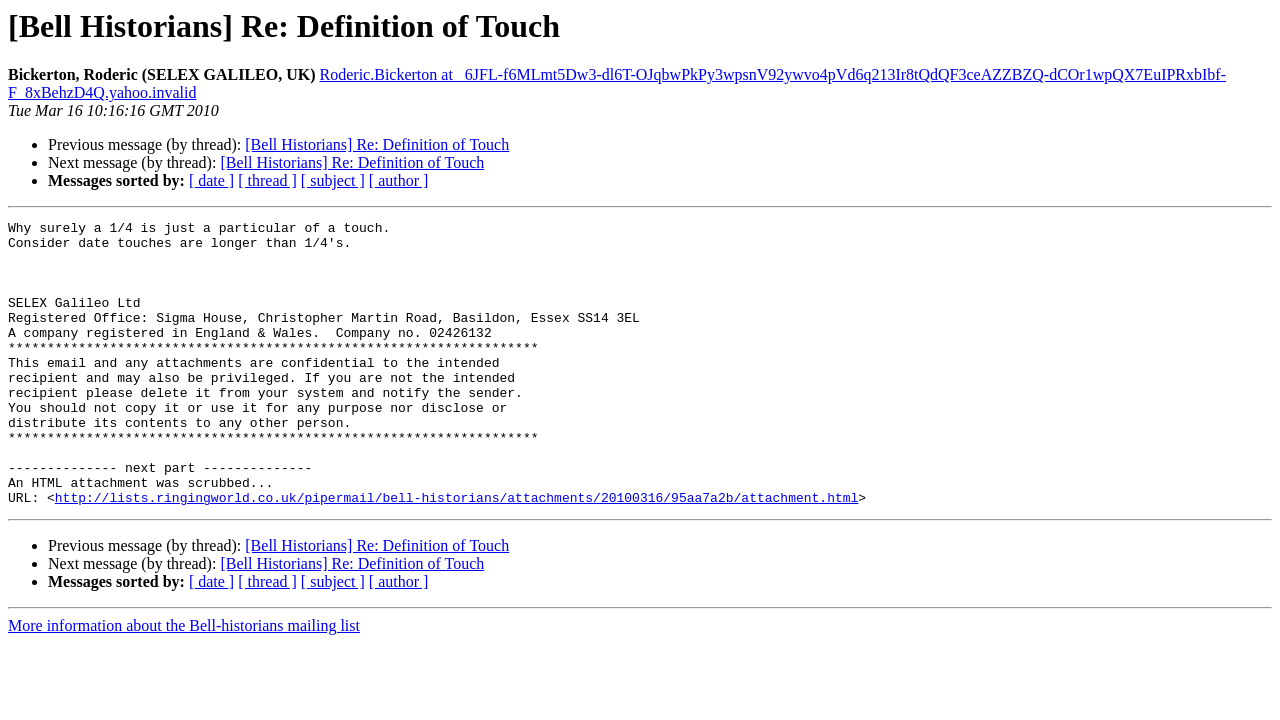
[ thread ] (267, 180)
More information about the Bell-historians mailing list (184, 682)
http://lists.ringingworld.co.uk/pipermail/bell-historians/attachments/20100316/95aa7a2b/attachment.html (456, 554)
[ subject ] (333, 180)
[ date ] (211, 180)
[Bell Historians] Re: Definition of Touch (377, 144)
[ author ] (399, 180)
